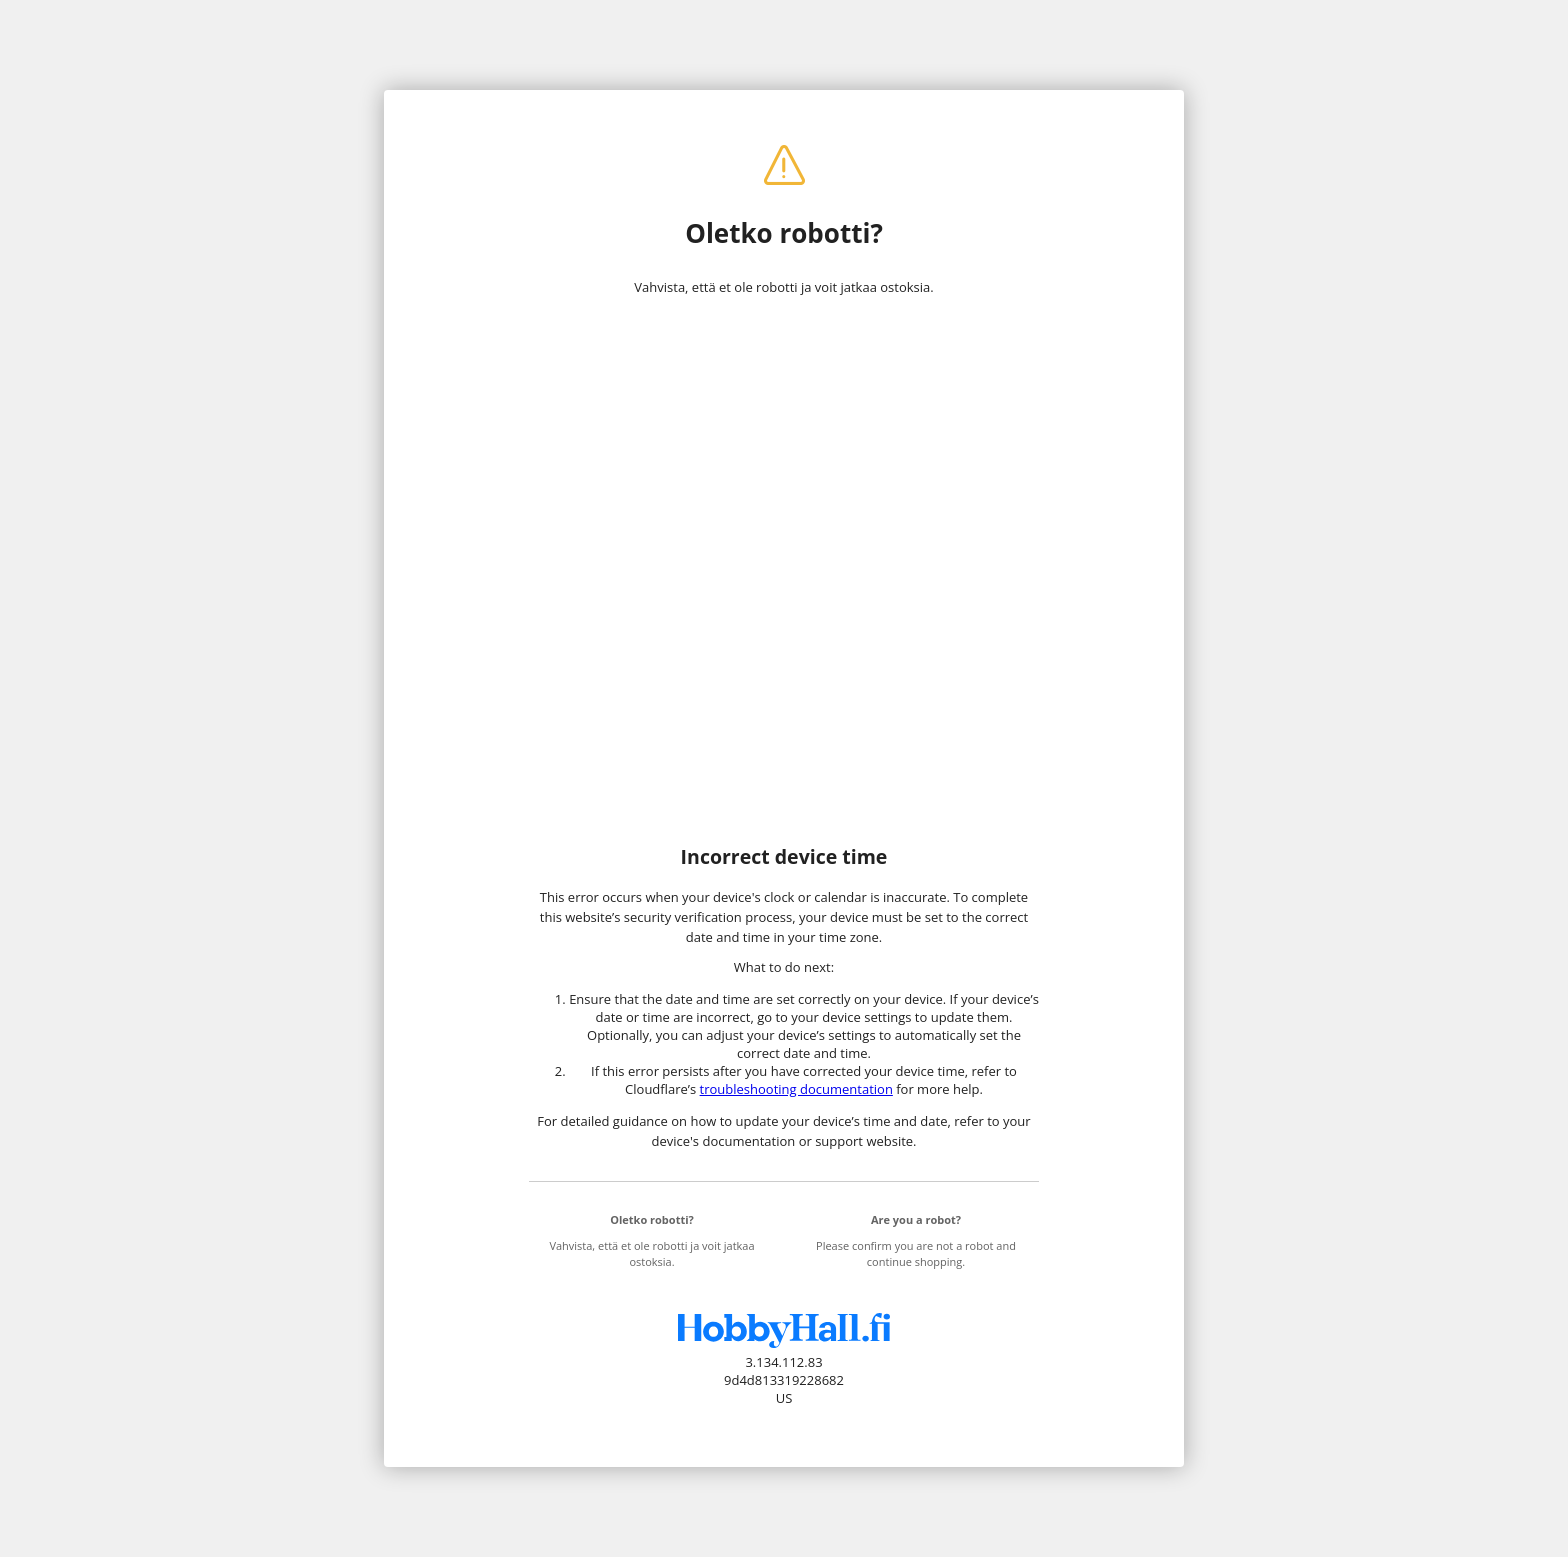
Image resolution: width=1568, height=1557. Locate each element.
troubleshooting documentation (796, 1089)
